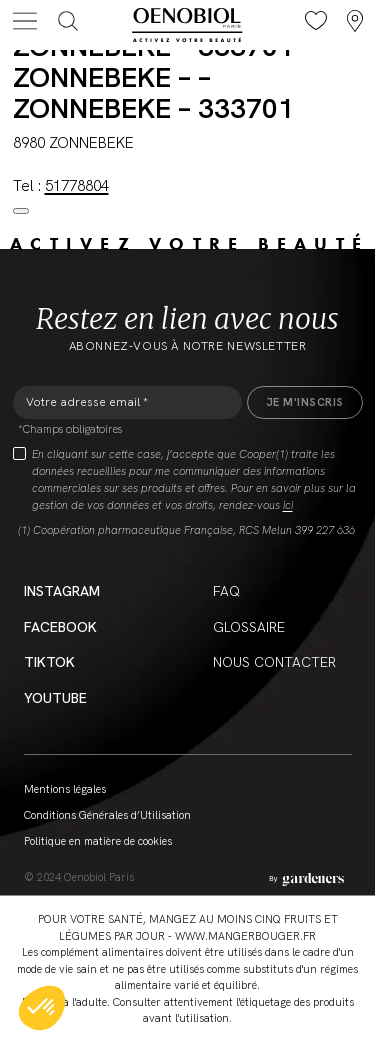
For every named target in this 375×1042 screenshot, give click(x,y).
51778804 (77, 186)
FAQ (226, 591)
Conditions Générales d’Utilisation (107, 815)
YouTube (55, 698)
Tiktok (49, 662)
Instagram (62, 591)
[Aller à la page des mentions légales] (306, 879)
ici (288, 505)
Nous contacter (274, 662)
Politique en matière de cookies (98, 841)
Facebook (60, 627)
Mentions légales (65, 789)
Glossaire (249, 627)
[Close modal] (21, 211)
